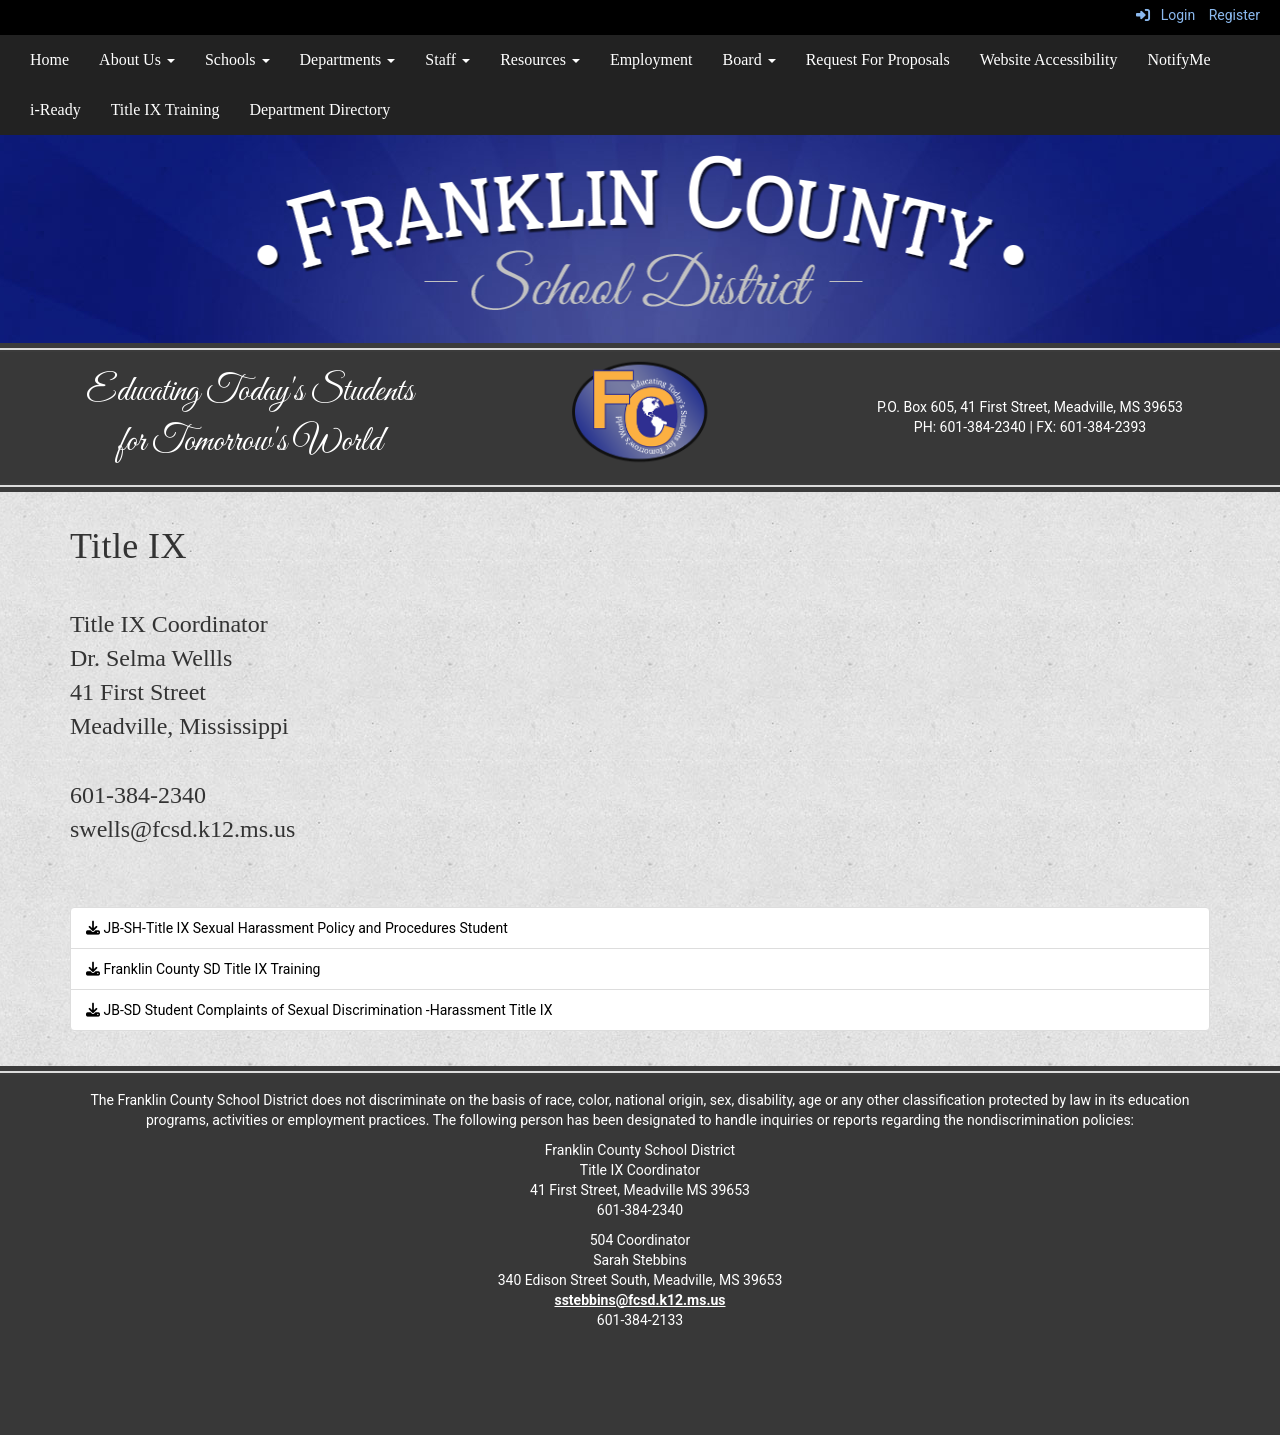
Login (1165, 15)
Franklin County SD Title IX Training (203, 969)
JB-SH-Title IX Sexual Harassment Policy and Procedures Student (297, 928)
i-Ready (55, 109)
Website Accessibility (1049, 59)
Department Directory (319, 109)
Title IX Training (165, 109)
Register (1234, 15)
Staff (447, 59)
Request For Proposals (878, 59)
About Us (137, 59)
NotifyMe (1178, 59)
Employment (651, 59)
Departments (348, 59)
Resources (540, 59)
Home (49, 59)
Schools (237, 59)
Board (749, 59)
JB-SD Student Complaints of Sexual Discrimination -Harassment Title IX (319, 1010)
